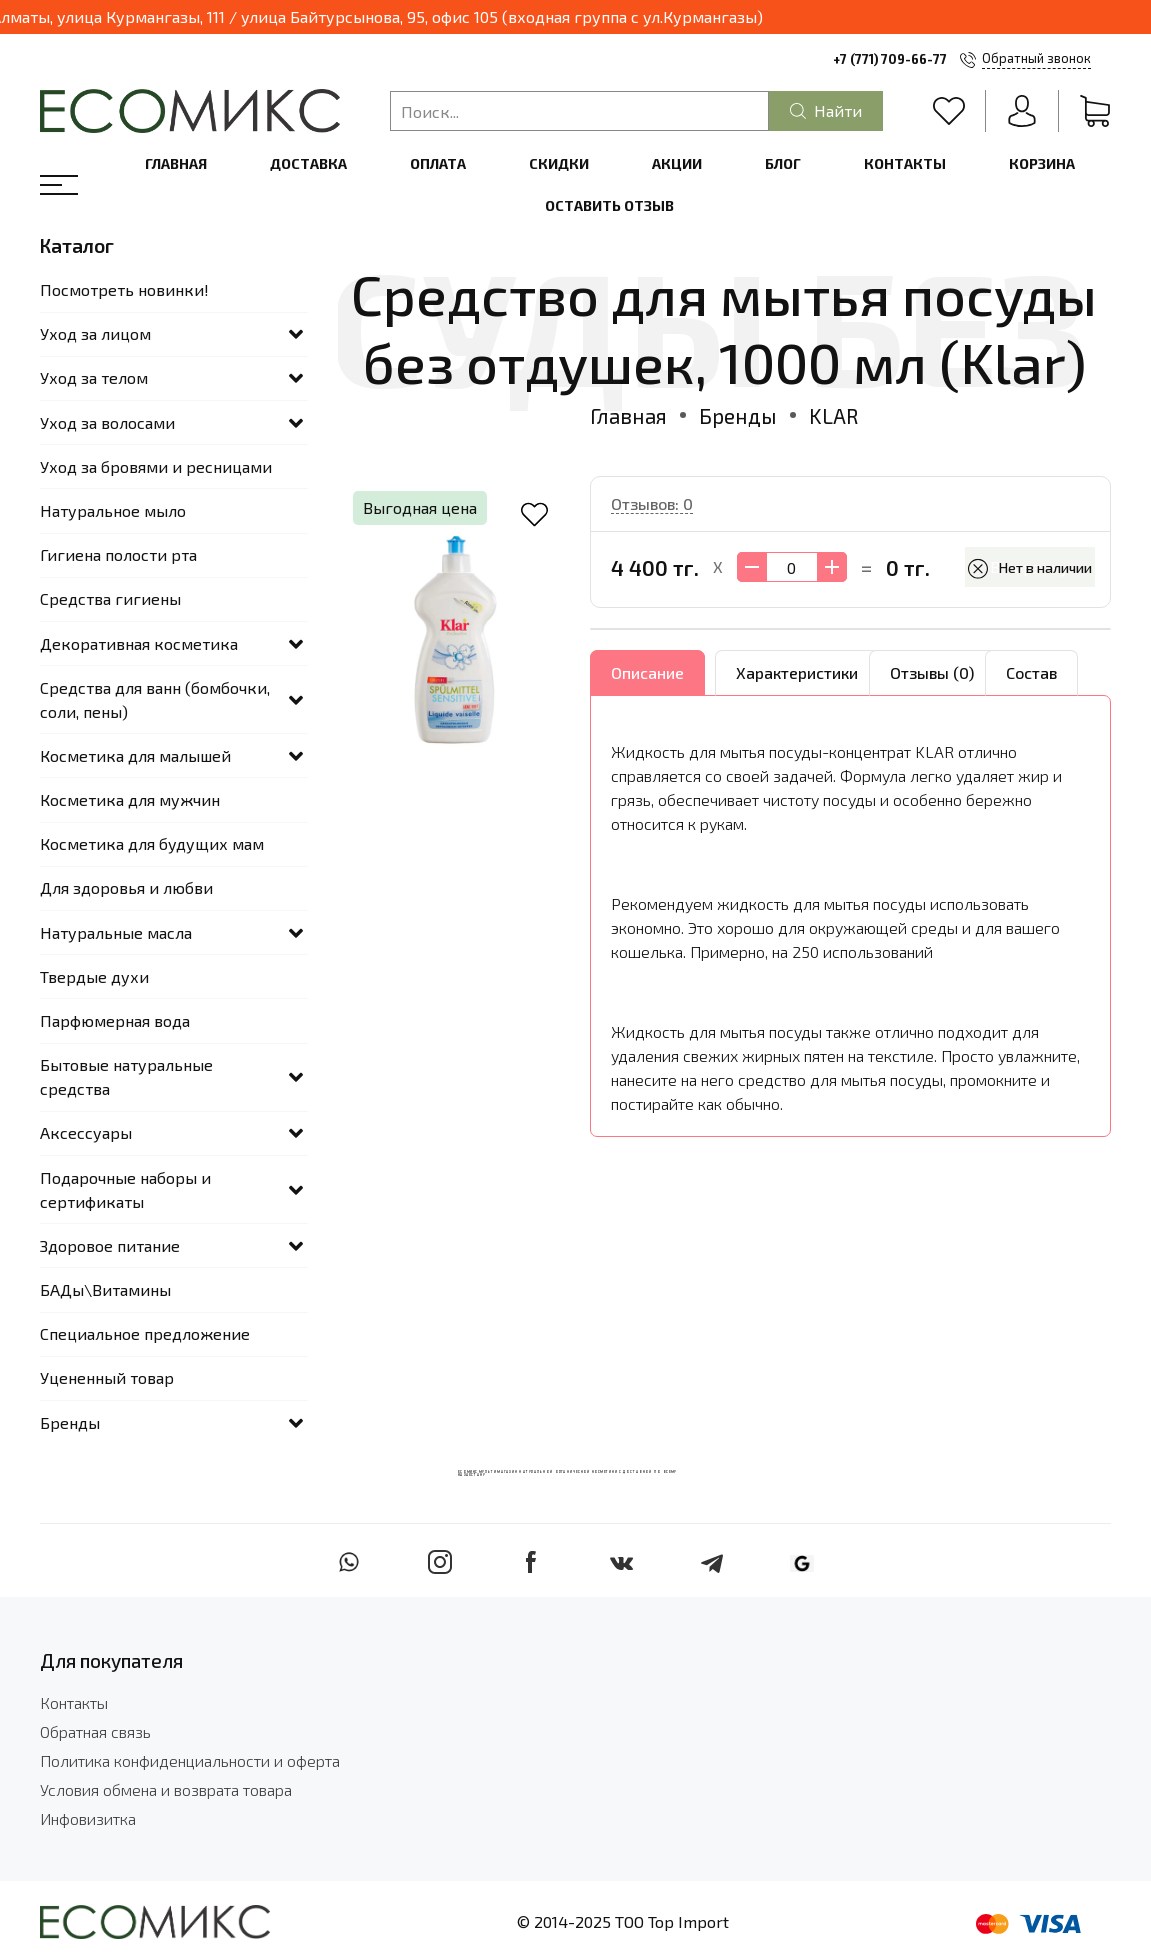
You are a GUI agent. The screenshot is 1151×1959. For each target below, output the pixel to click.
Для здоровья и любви (126, 887)
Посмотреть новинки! (124, 289)
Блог (783, 163)
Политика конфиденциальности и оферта (190, 1760)
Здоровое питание (110, 1245)
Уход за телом (94, 377)
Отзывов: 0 (652, 503)
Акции (677, 163)
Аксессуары (86, 1132)
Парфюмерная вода (115, 1020)
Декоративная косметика (139, 643)
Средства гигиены (110, 598)
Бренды (738, 415)
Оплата (438, 163)
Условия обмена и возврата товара (166, 1789)
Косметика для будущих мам (152, 843)
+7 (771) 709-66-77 (890, 59)
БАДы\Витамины (105, 1289)
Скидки (559, 163)
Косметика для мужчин (130, 799)
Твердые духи (94, 976)
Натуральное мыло (113, 510)
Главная (176, 163)
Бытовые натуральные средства (126, 1076)
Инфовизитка (88, 1818)
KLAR (833, 415)
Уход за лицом (95, 333)
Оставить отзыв (609, 205)
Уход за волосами (107, 422)
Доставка (308, 163)
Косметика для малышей (135, 755)
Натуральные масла (116, 932)
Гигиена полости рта (118, 554)
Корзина (1042, 163)
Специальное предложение (145, 1333)
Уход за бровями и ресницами (156, 466)
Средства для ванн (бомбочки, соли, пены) (155, 699)
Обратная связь (95, 1731)
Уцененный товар (107, 1377)
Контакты (905, 163)
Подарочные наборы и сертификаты (125, 1189)
